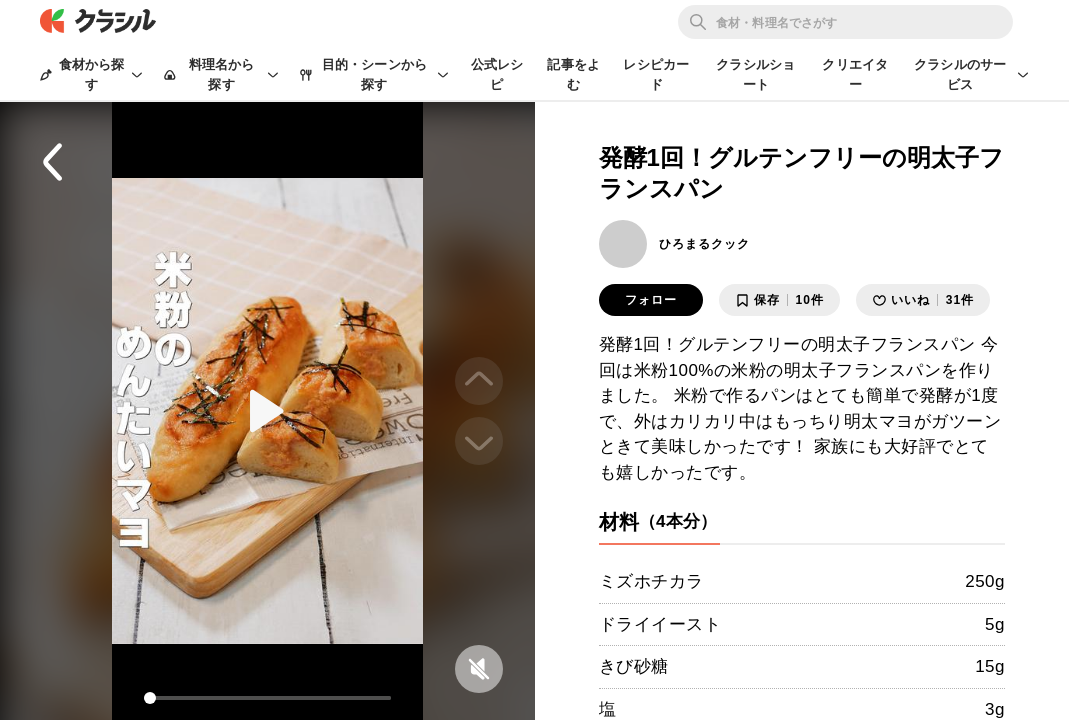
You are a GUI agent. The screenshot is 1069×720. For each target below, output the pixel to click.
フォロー (651, 300)
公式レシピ (497, 74)
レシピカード (656, 74)
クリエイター (855, 74)
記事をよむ (573, 74)
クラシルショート (755, 74)
